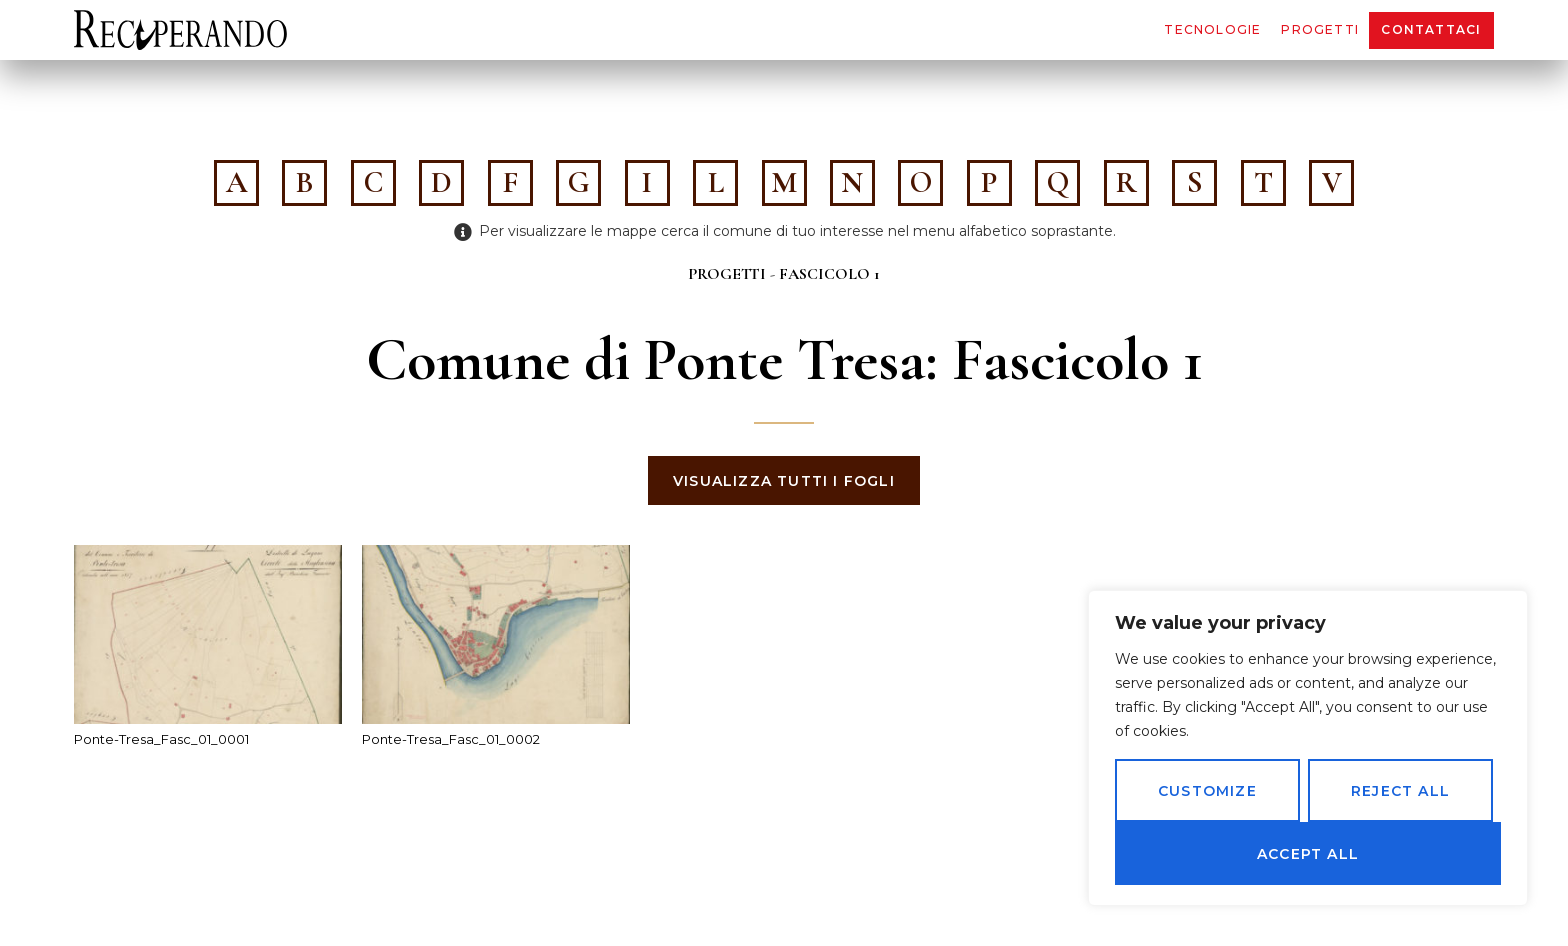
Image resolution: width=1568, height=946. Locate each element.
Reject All (1400, 791)
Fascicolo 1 (829, 274)
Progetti (1320, 29)
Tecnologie (1212, 29)
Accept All (1308, 854)
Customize (1207, 791)
